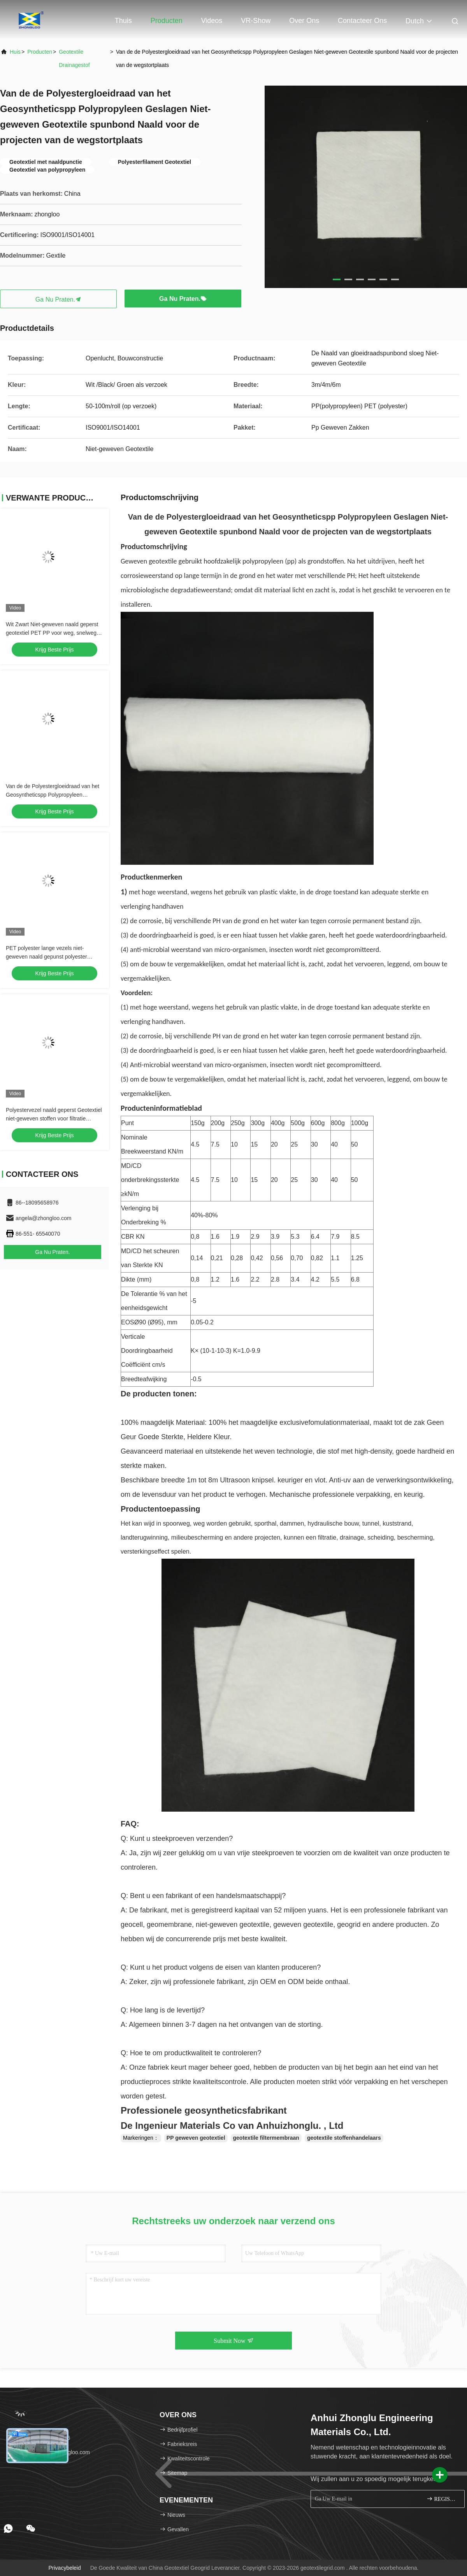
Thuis (123, 21)
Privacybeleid (65, 2568)
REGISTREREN (442, 2498)
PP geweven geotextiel (196, 2138)
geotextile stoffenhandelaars (344, 2138)
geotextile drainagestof (74, 58)
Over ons (304, 21)
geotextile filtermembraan (266, 2138)
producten (39, 52)
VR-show (255, 21)
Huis (15, 52)
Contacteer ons (362, 21)
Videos (212, 21)
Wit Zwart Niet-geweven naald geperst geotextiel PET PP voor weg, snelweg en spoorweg (52, 632)
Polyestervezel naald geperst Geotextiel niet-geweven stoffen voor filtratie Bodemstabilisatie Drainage (54, 1118)
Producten (167, 21)
